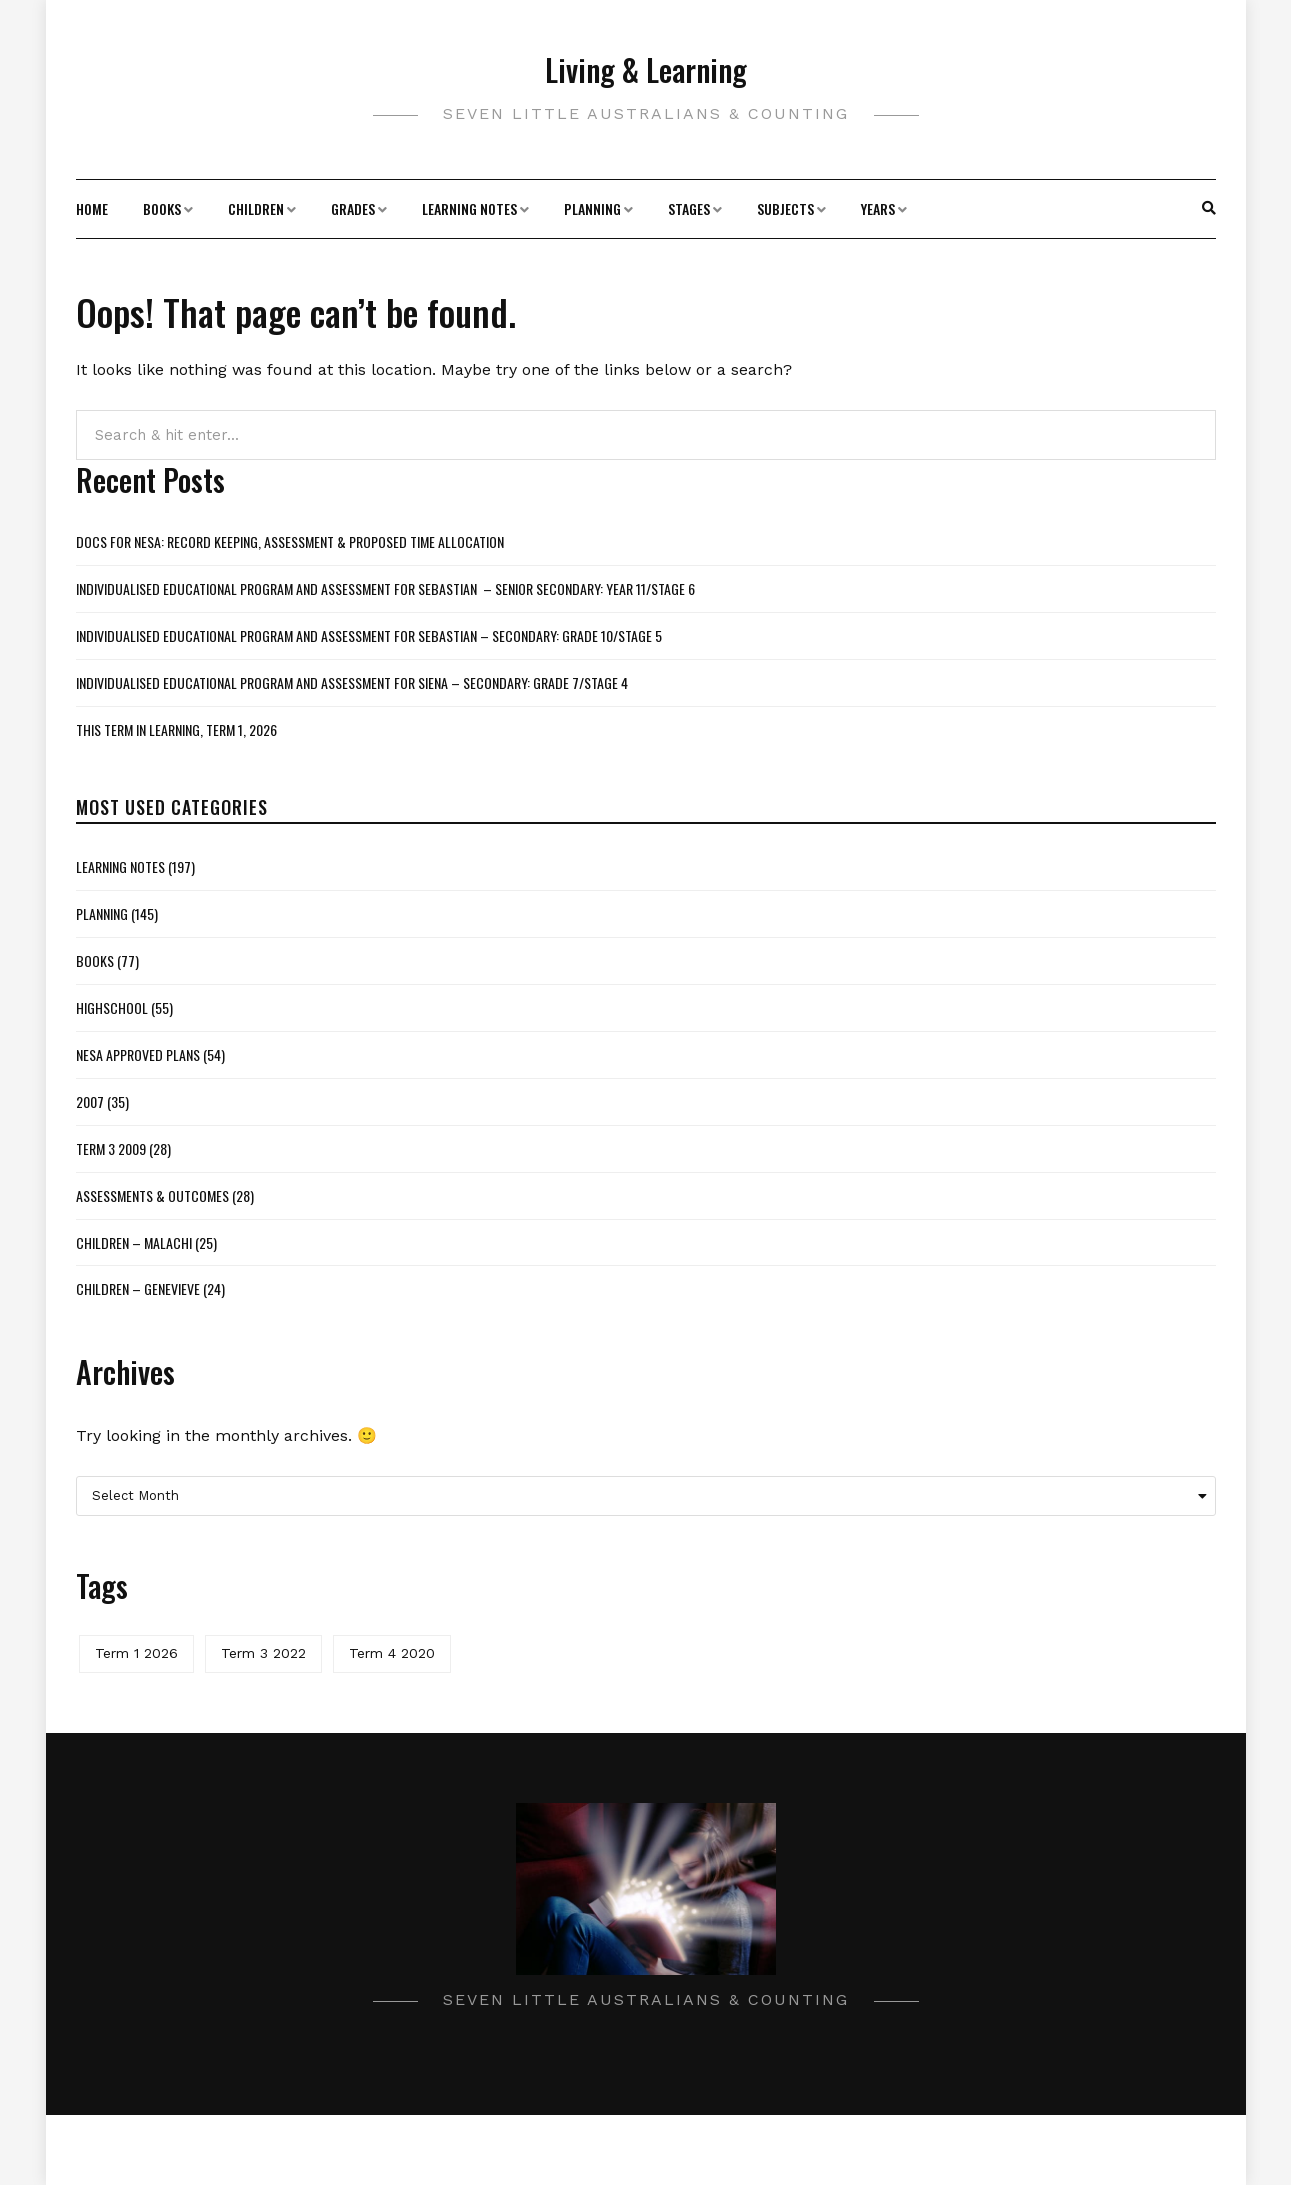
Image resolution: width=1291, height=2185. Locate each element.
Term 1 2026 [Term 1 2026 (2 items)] (136, 1653)
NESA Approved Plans (138, 1054)
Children (256, 208)
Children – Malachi (134, 1242)
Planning (592, 208)
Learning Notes (469, 208)
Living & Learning (646, 69)
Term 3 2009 (111, 1148)
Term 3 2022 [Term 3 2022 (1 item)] (263, 1653)
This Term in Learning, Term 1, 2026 (176, 729)
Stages (689, 208)
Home (92, 208)
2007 (90, 1101)
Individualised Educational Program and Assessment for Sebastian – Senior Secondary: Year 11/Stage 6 (385, 588)
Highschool (112, 1007)
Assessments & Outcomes (152, 1195)
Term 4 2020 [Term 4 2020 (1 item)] (392, 1653)
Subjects (785, 208)
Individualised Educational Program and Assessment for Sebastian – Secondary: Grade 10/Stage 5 (369, 635)
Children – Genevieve (138, 1288)
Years (878, 208)
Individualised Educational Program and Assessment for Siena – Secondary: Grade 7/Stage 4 (352, 682)
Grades (353, 208)
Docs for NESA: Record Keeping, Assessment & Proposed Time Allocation (290, 541)
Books (162, 208)
